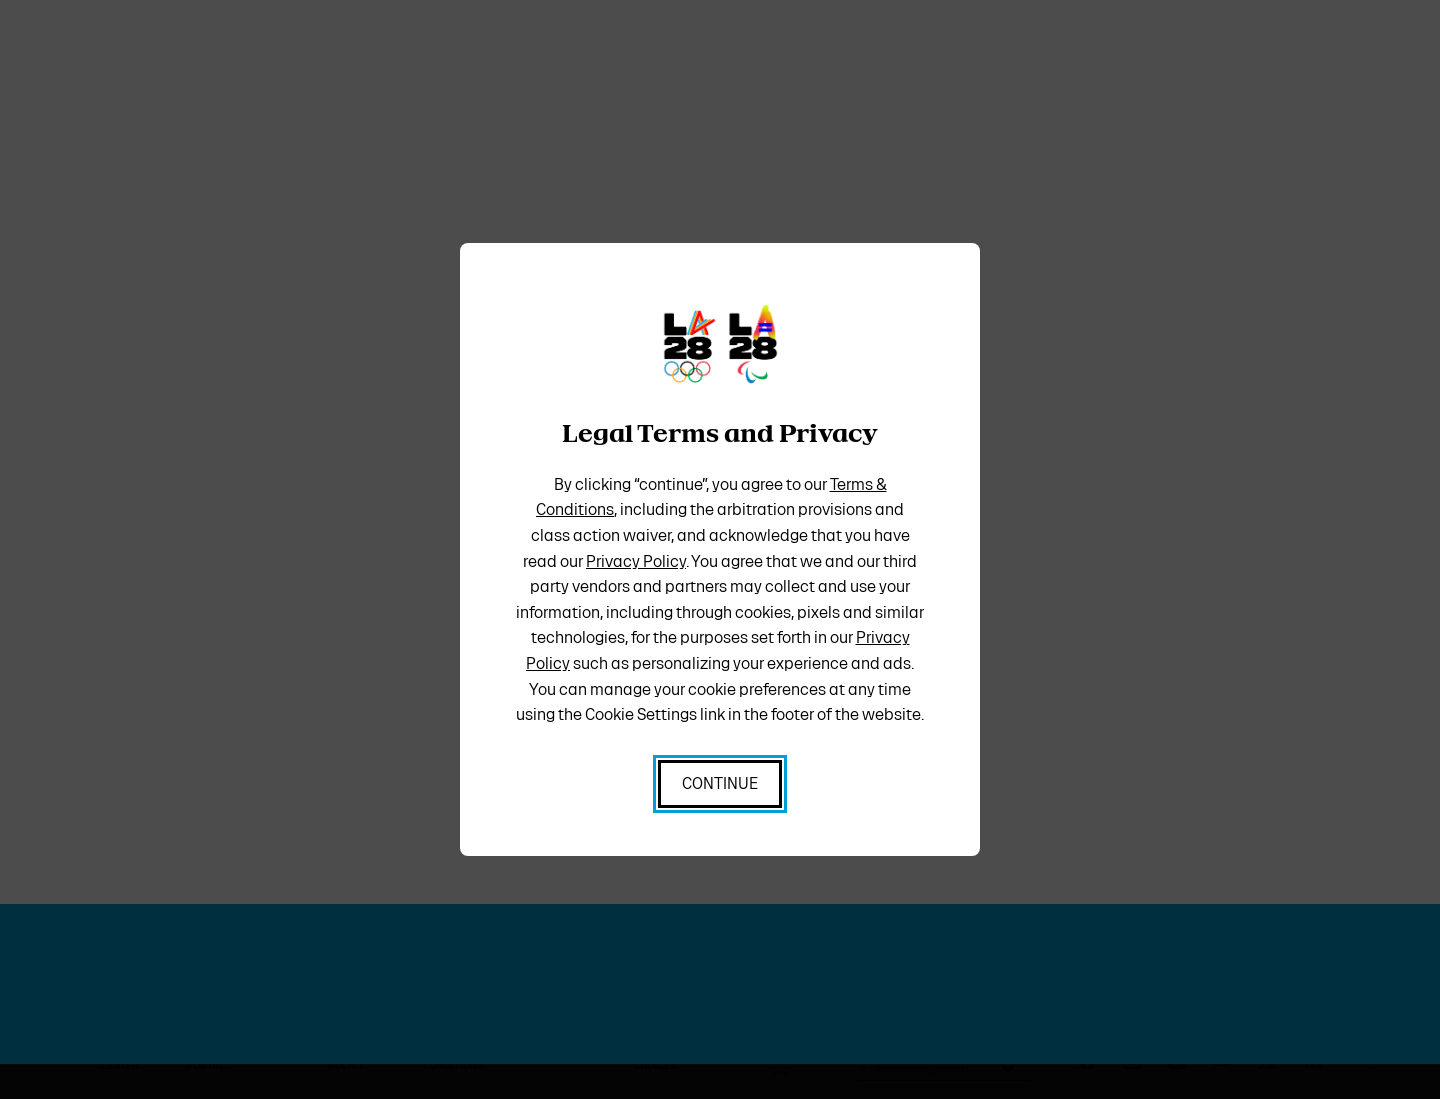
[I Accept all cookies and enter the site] (720, 784)
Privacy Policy (636, 561)
